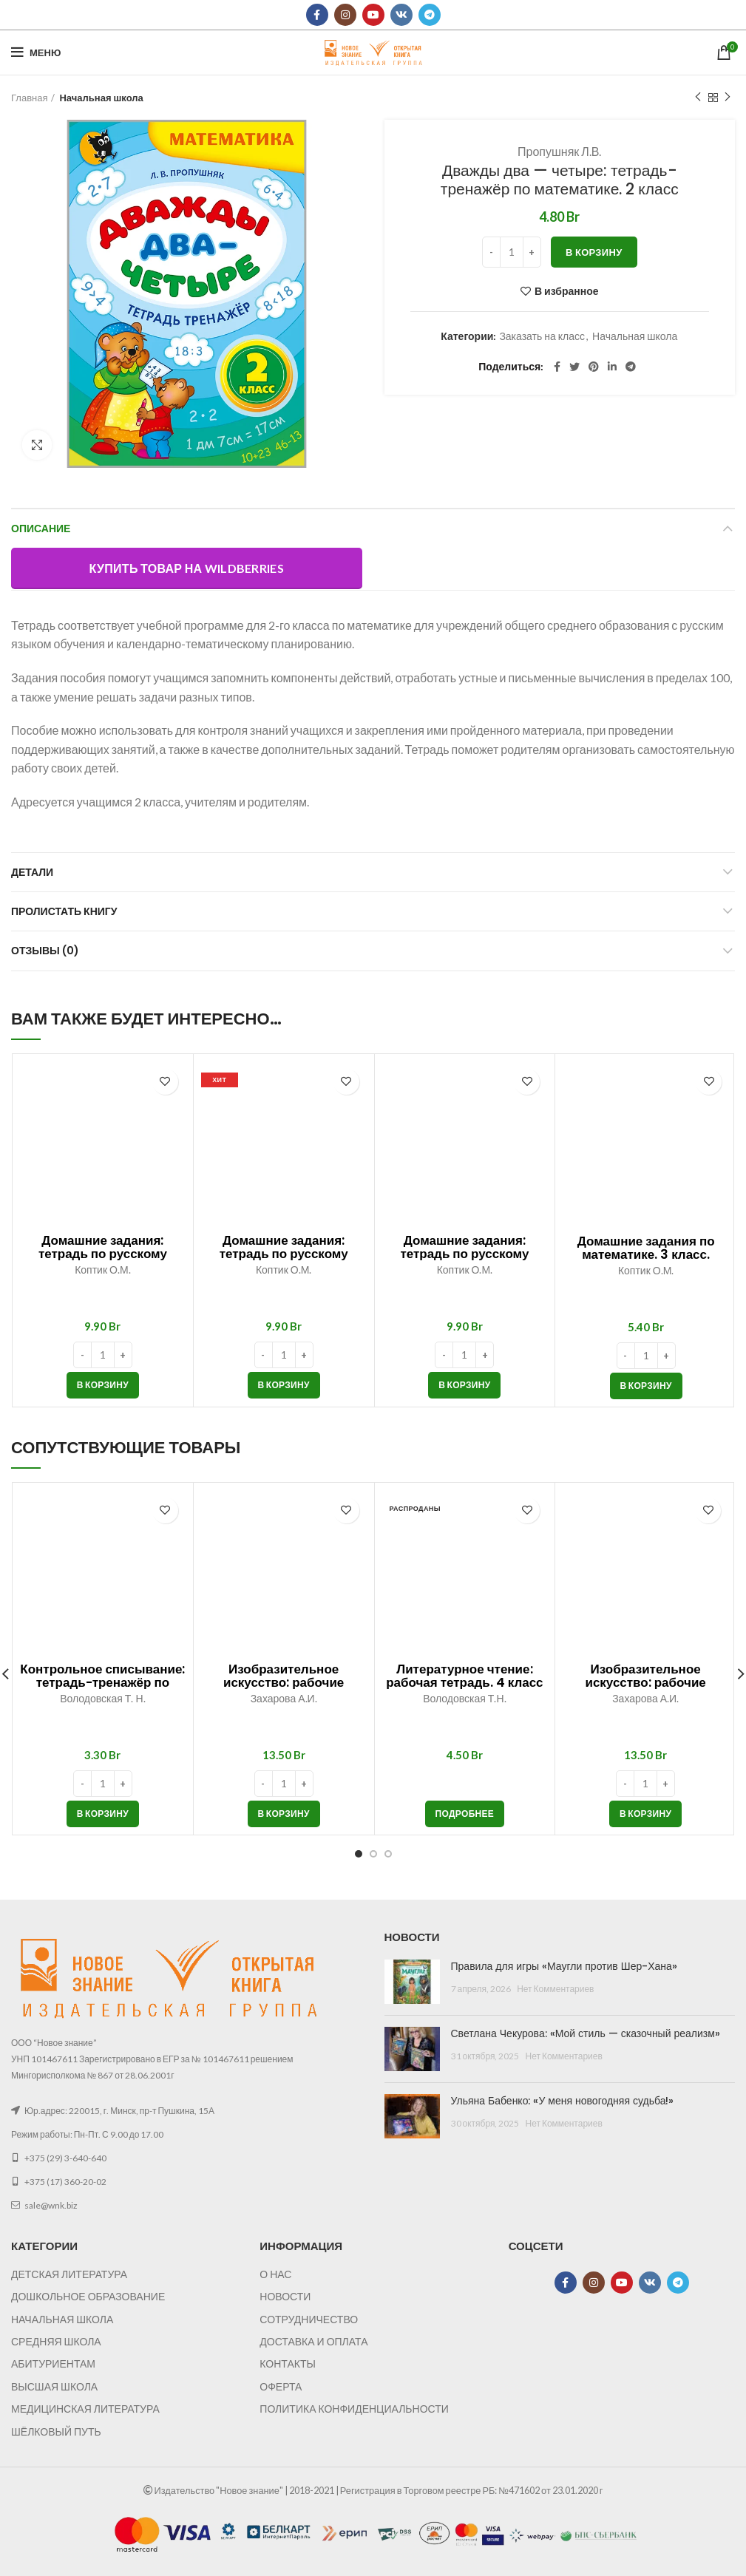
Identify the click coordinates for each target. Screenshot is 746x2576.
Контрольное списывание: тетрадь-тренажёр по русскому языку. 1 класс (102, 1682)
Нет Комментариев (555, 1988)
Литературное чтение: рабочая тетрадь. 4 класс (464, 1675)
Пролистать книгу (64, 911)
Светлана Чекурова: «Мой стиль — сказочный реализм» (585, 2033)
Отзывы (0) (45, 950)
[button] (103, 1385)
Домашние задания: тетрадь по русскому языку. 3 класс (464, 1253)
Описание (40, 528)
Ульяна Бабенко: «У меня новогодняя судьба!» (562, 2100)
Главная (29, 97)
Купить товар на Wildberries (186, 568)
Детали (32, 872)
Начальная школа (101, 97)
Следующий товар (727, 97)
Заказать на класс (542, 336)
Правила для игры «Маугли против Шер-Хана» (564, 1966)
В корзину (594, 252)
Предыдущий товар (698, 97)
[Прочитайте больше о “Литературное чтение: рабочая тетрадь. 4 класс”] (465, 1814)
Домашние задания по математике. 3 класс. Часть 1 (646, 1254)
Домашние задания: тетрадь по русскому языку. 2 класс (102, 1253)
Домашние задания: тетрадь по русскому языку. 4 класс (284, 1253)
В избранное (567, 291)
